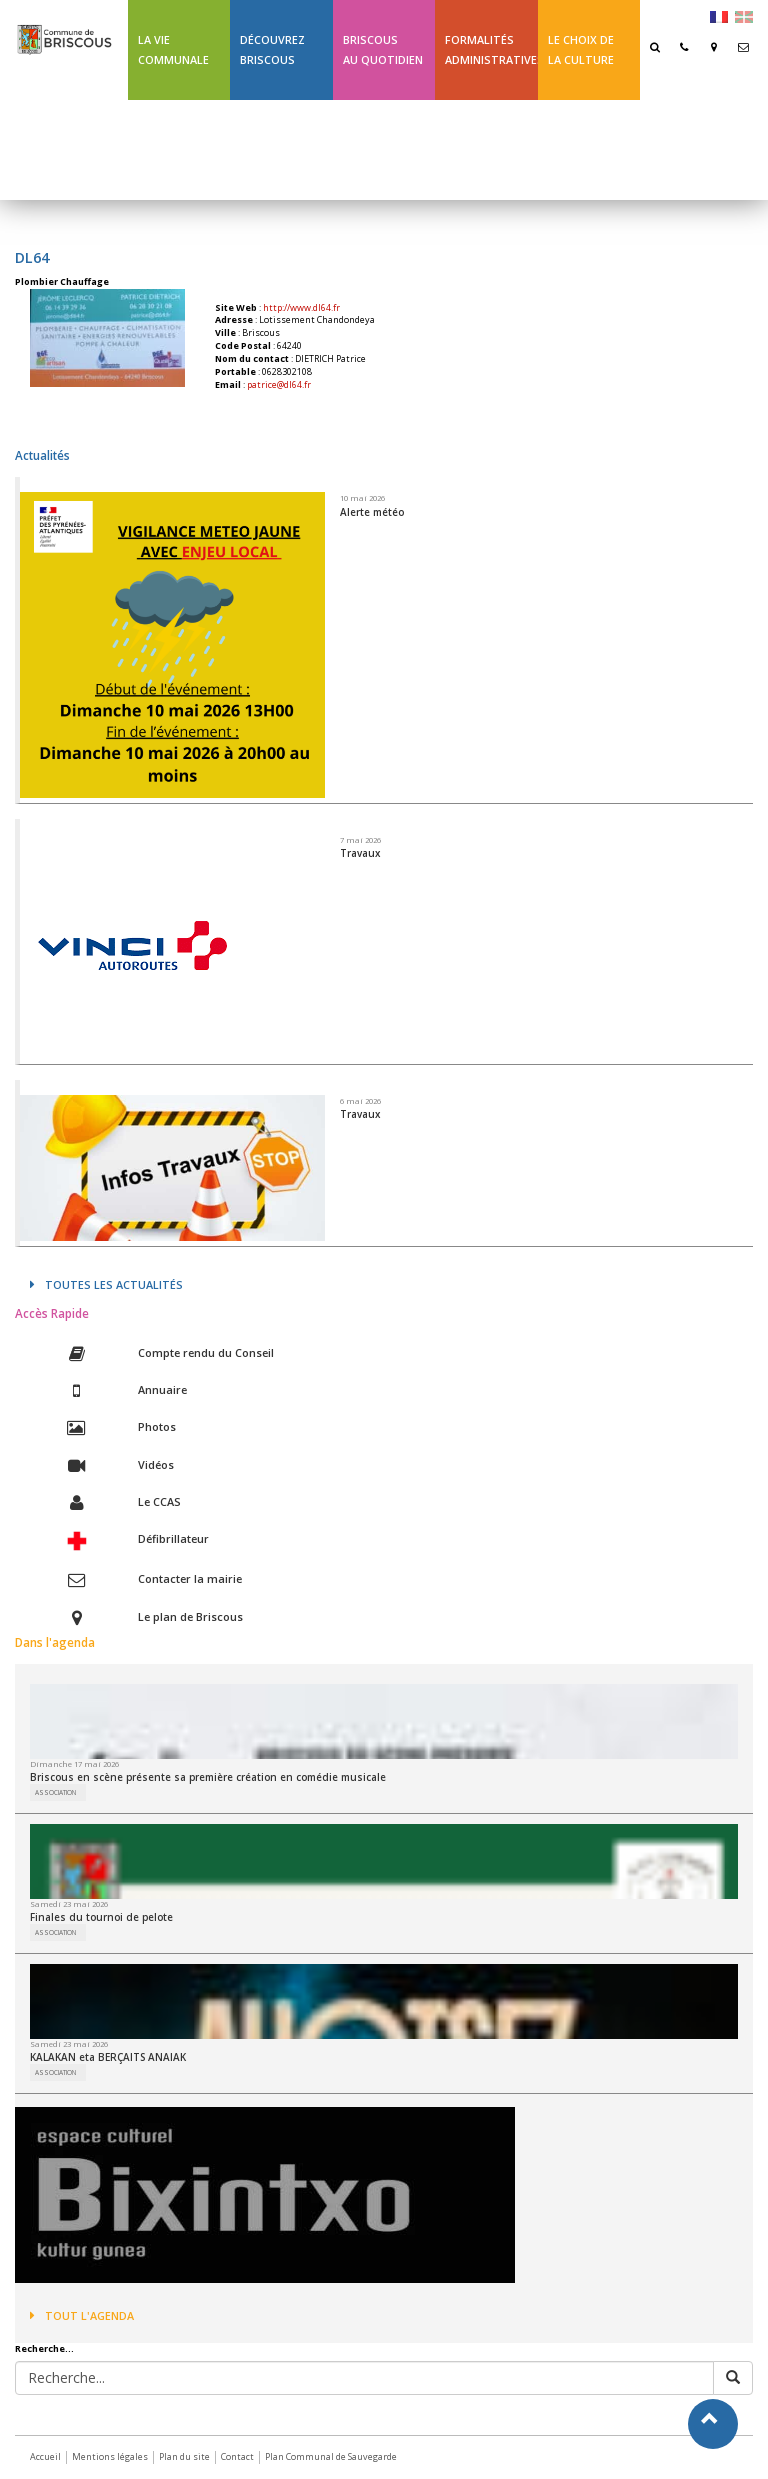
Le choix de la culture (581, 49)
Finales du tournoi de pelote (101, 1917)
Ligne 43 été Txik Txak (172, 149)
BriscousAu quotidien (383, 49)
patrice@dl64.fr (279, 384)
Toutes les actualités (106, 1284)
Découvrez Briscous (272, 49)
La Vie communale (173, 49)
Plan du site (184, 2456)
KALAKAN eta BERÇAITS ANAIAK (108, 2057)
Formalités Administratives (491, 49)
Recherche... (44, 2349)
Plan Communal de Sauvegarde (331, 2456)
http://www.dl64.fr (301, 307)
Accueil (45, 2456)
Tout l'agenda (82, 2315)
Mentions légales (110, 2456)
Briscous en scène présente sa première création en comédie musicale (208, 1777)
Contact (237, 2456)
